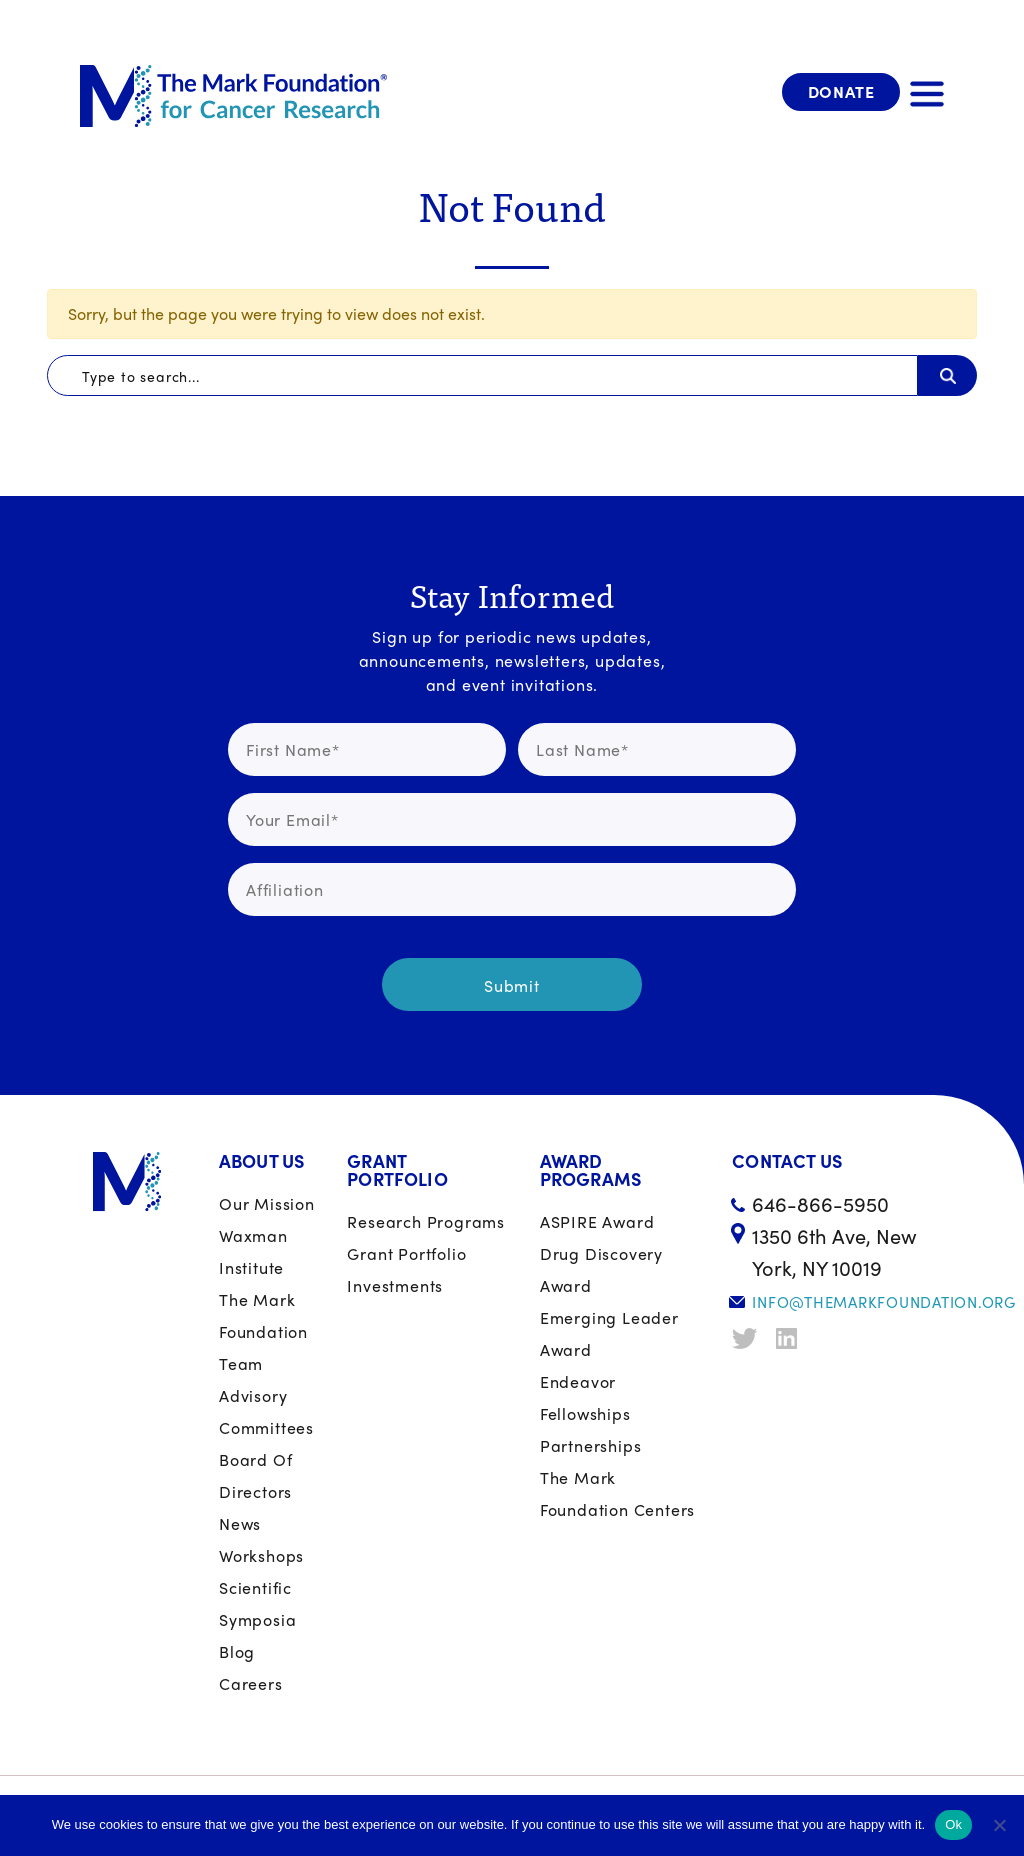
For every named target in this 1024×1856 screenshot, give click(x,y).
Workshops (261, 1555)
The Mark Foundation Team (263, 1331)
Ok (953, 1824)
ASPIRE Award (597, 1221)
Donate (841, 91)
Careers (251, 1683)
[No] (999, 1825)
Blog (237, 1651)
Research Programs (426, 1221)
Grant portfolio (406, 1253)
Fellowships (585, 1413)
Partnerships (591, 1445)
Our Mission (267, 1203)
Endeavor (578, 1381)
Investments (395, 1285)
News (240, 1523)
